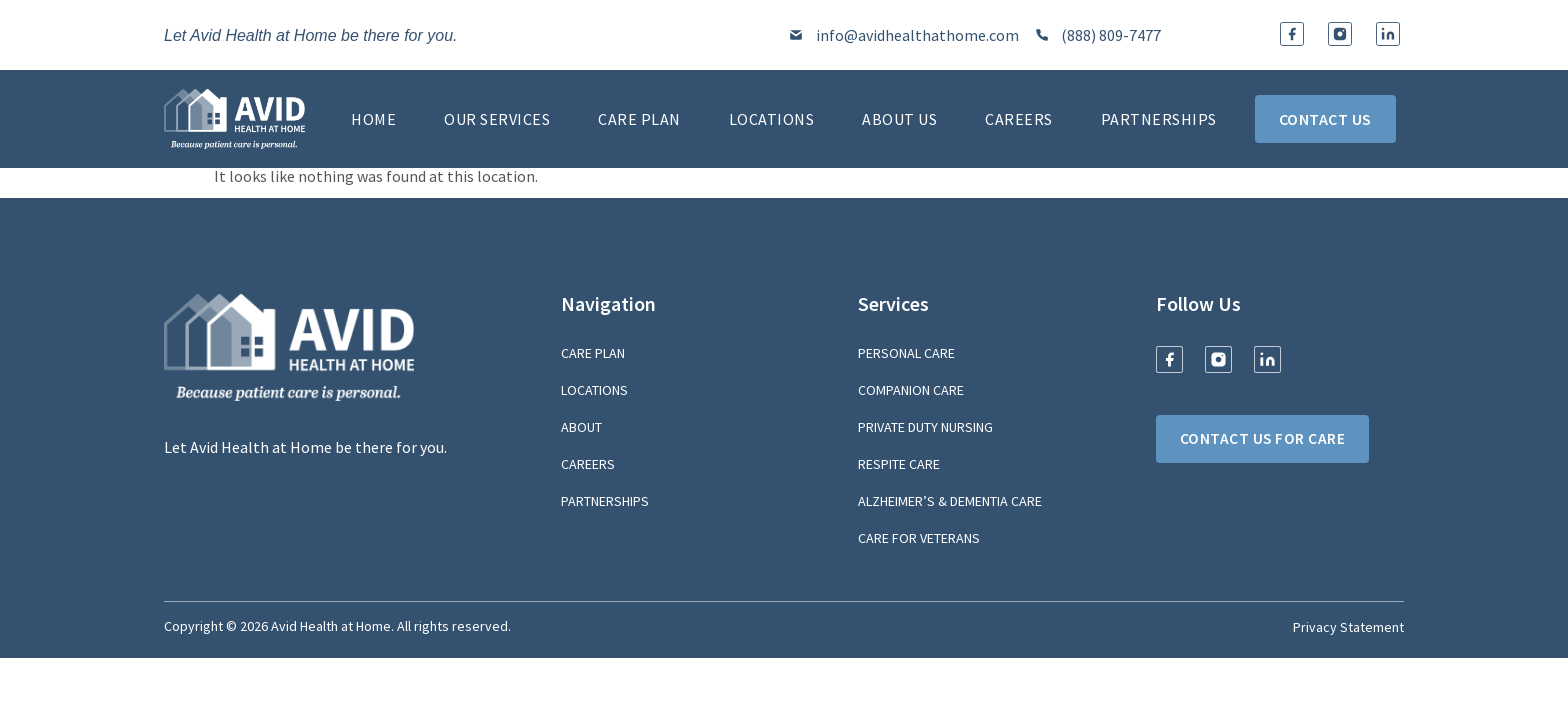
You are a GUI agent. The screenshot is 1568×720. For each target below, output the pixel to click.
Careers (1019, 119)
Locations (772, 119)
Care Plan (639, 119)
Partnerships (1159, 119)
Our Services (497, 119)
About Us (899, 119)
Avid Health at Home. (332, 626)
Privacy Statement (1348, 627)
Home (373, 119)
